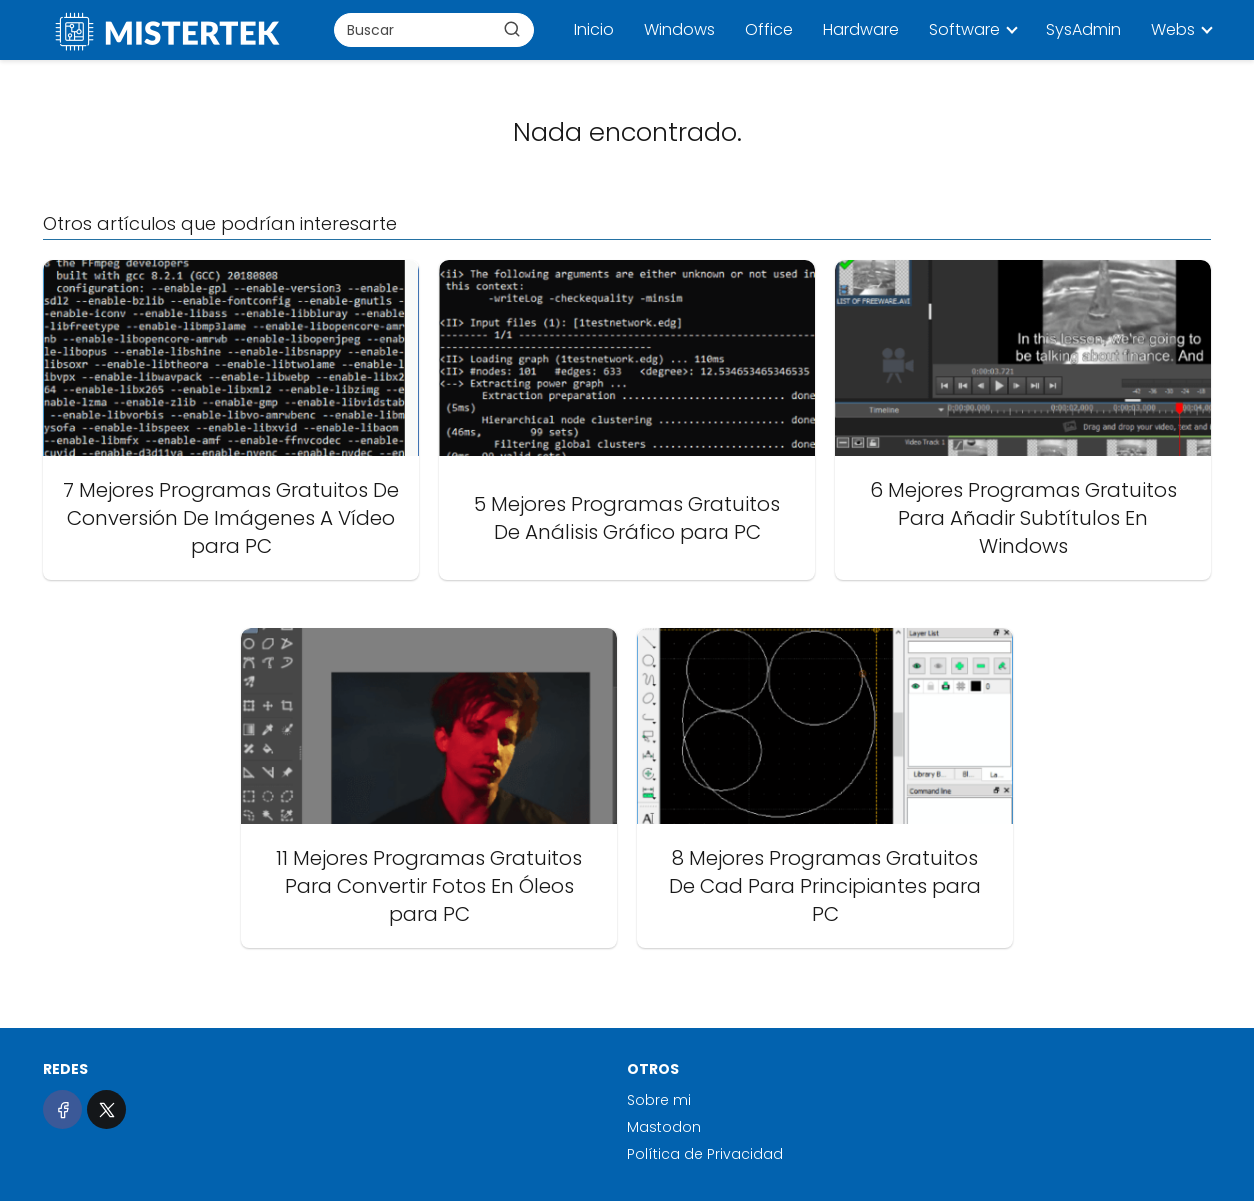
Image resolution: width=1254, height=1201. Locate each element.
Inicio (594, 29)
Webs (1173, 29)
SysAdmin (1083, 29)
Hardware (861, 29)
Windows (679, 29)
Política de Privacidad (705, 1154)
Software (964, 29)
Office (769, 29)
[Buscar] (512, 29)
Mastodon (664, 1127)
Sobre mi (659, 1100)
